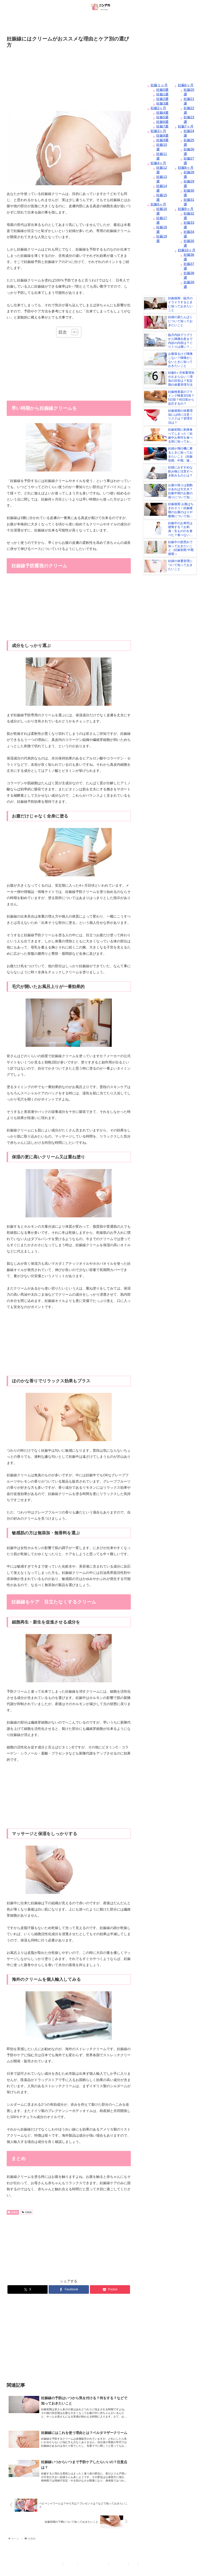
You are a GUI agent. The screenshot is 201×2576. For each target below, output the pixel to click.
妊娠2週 (162, 99)
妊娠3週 (162, 103)
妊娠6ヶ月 (186, 85)
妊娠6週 (162, 122)
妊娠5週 (162, 117)
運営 (133, 2564)
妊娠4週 (162, 113)
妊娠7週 (162, 126)
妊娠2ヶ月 (158, 108)
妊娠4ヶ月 (158, 163)
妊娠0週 (162, 90)
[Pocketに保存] (110, 2289)
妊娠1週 (162, 94)
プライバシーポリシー (93, 2564)
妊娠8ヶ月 (186, 168)
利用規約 (70, 2564)
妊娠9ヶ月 (186, 209)
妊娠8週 (162, 135)
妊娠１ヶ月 (159, 85)
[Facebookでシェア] (69, 2289)
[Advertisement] (69, 78)
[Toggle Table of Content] (73, 332)
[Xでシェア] (27, 2289)
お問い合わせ (119, 2564)
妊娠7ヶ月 (186, 126)
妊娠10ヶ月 (186, 250)
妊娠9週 (162, 140)
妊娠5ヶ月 (158, 204)
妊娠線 (13, 2212)
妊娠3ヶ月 (158, 131)
